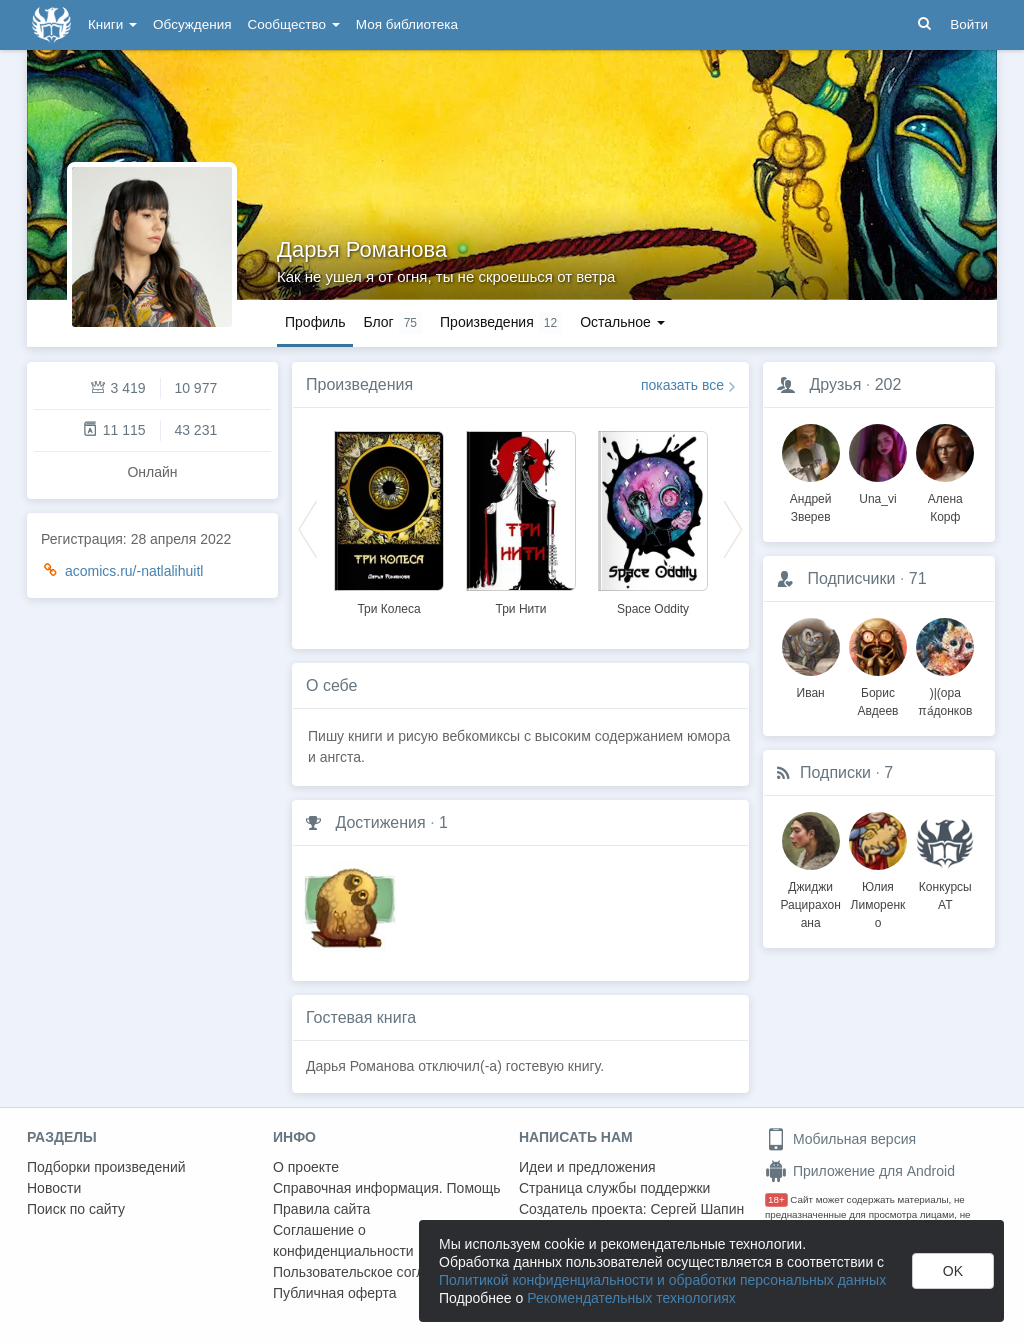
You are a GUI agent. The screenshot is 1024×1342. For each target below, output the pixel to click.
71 (918, 578)
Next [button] (733, 528)
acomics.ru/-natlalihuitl (134, 571)
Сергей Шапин (697, 1209)
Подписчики (851, 578)
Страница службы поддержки (614, 1188)
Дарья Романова (362, 249)
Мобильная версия (840, 1139)
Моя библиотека (407, 24)
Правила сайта (321, 1209)
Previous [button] (308, 528)
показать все (682, 385)
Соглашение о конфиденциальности (343, 1240)
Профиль (315, 322)
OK (953, 1271)
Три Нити (521, 609)
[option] (389, 520)
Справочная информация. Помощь (387, 1188)
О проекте (306, 1167)
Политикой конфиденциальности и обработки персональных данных (662, 1280)
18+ (776, 1199)
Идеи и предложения (587, 1167)
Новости (54, 1188)
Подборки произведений (106, 1167)
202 (888, 384)
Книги (112, 24)
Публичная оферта (335, 1293)
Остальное (622, 322)
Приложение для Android (860, 1171)
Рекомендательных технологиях (631, 1298)
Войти (969, 24)
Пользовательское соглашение (374, 1272)
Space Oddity (653, 609)
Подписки (835, 772)
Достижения (380, 822)
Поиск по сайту (76, 1209)
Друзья (835, 384)
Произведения (359, 384)
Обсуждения (192, 24)
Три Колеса (388, 609)
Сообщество (294, 24)
